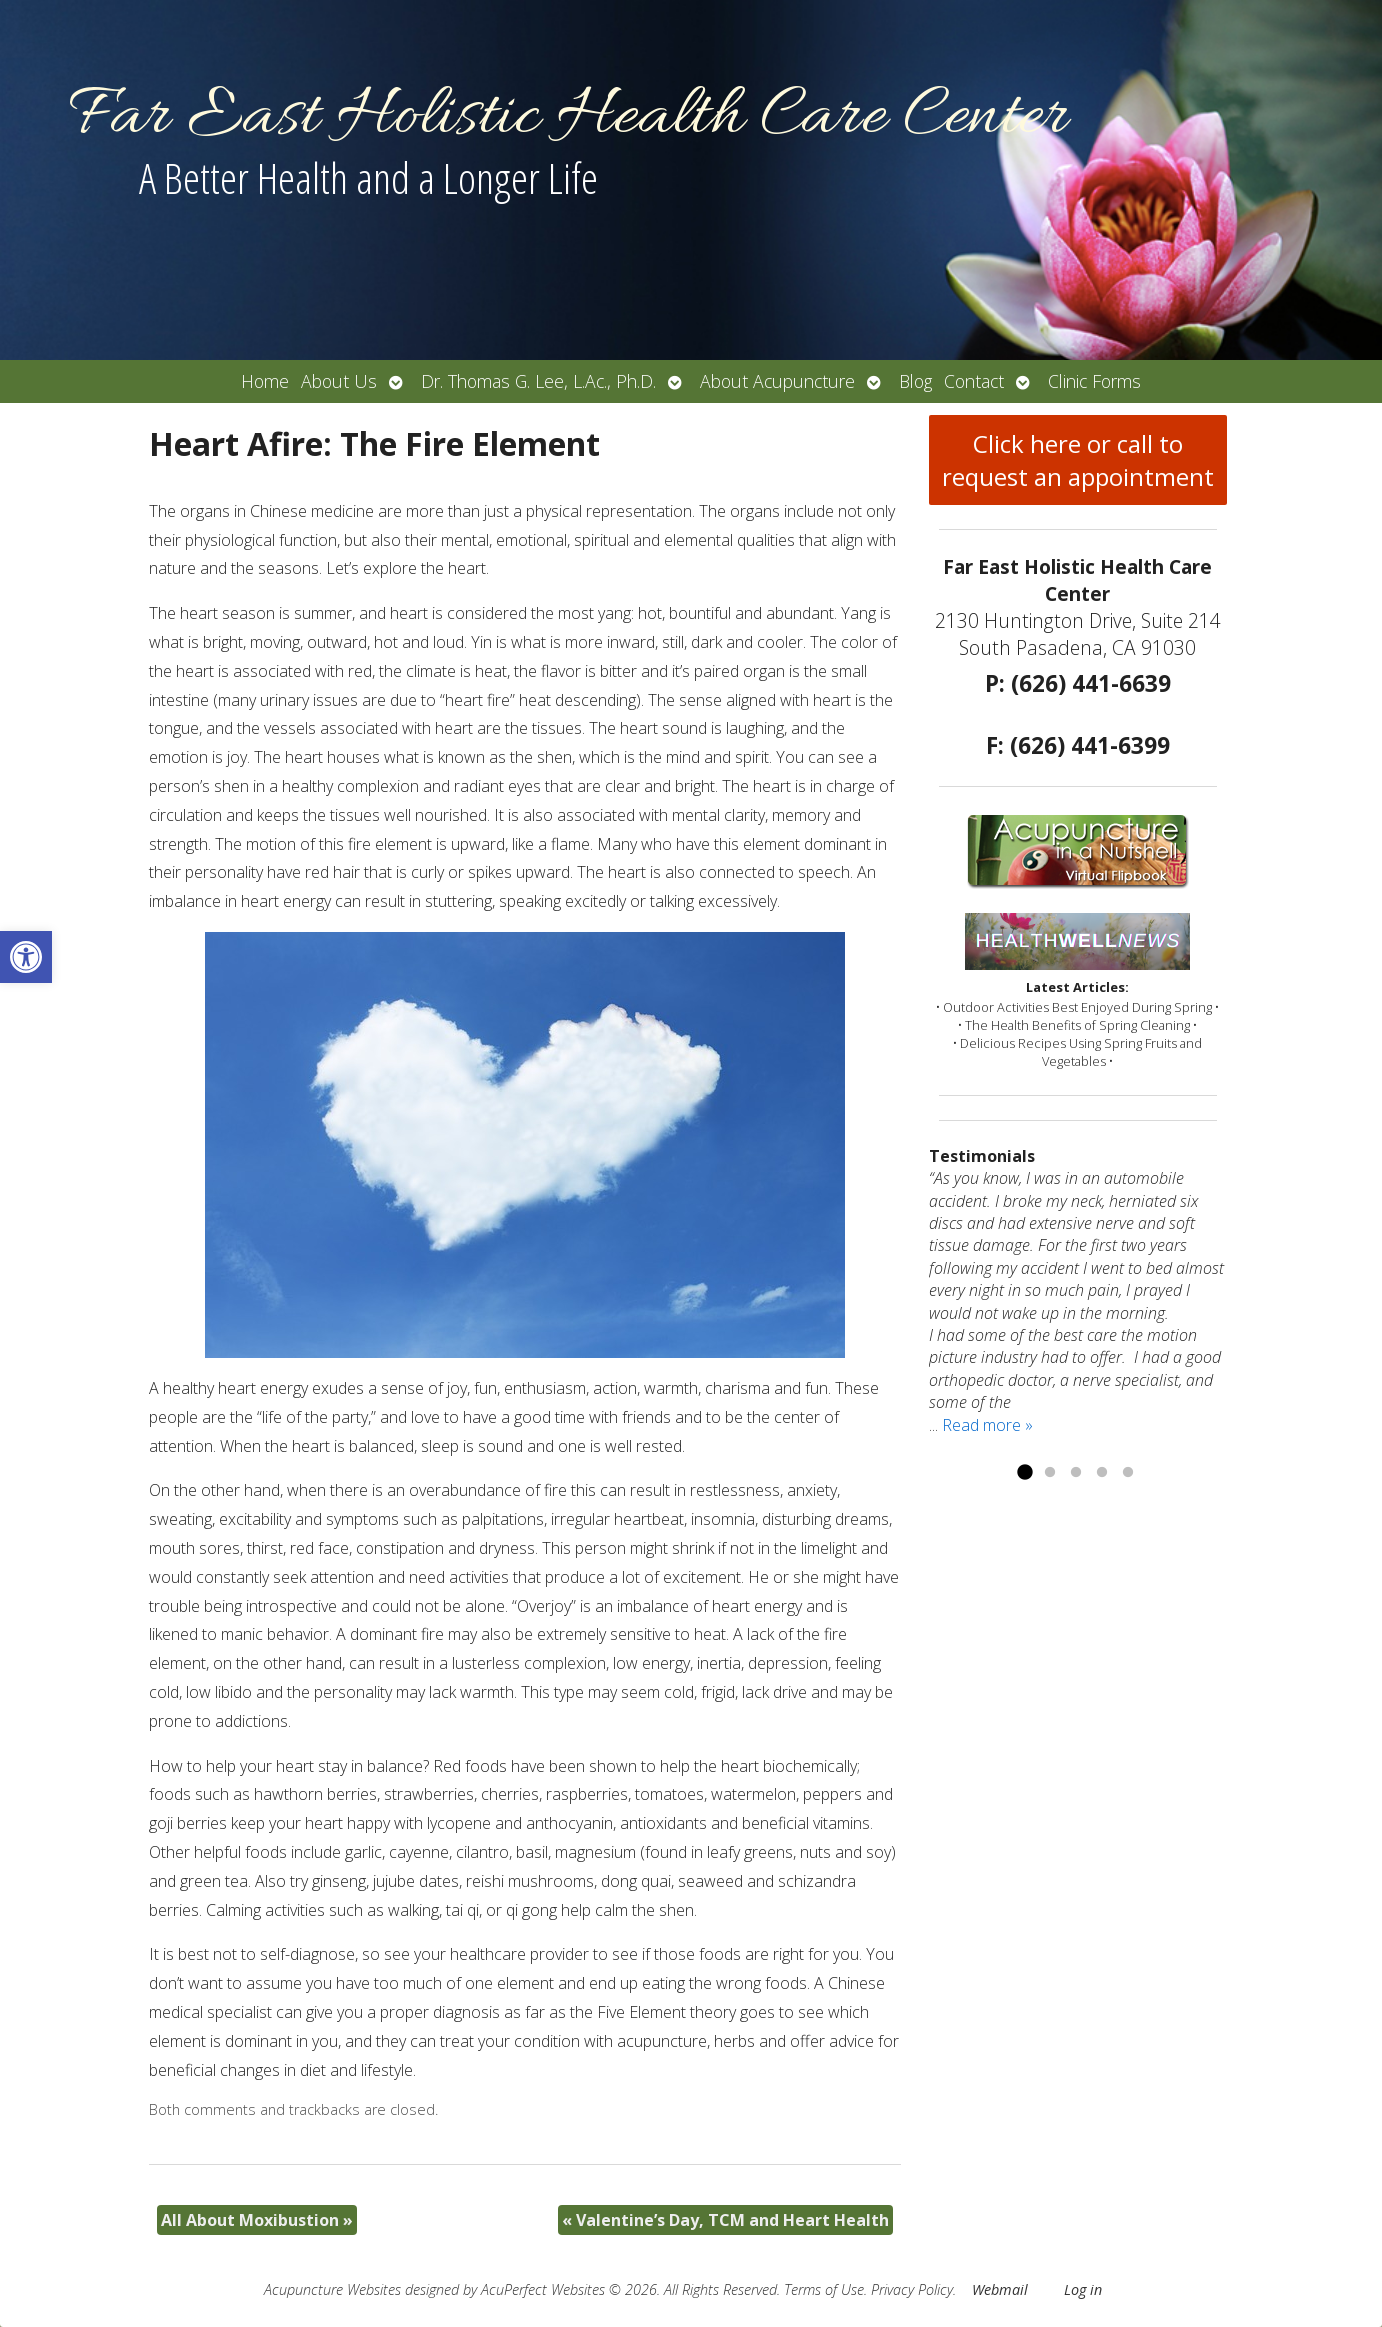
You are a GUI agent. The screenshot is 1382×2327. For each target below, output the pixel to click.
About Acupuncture (777, 381)
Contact (974, 381)
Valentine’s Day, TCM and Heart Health (725, 2220)
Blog (915, 381)
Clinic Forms (1094, 381)
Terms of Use (824, 2289)
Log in (1083, 2289)
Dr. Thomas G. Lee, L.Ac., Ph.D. (538, 381)
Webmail (1000, 2289)
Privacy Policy (912, 2289)
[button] (26, 957)
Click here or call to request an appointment (1078, 460)
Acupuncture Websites (332, 2289)
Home (265, 381)
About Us (339, 381)
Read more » (987, 1425)
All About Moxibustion (257, 2220)
